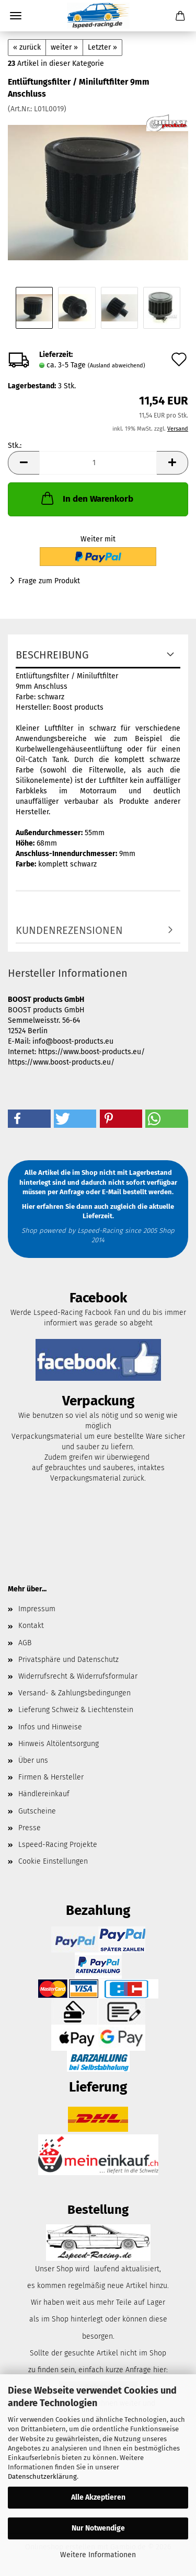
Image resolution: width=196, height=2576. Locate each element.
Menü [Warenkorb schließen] (15, 15)
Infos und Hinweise (50, 1727)
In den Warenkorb (86, 498)
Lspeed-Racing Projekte (57, 1844)
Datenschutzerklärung (42, 2476)
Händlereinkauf (44, 1793)
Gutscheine (37, 1811)
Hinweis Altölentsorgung (58, 1743)
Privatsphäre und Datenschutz (68, 1659)
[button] (23, 463)
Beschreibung (52, 655)
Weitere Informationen (98, 2554)
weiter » (64, 47)
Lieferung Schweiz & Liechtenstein (75, 1709)
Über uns (33, 1760)
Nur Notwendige (98, 2528)
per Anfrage (66, 1192)
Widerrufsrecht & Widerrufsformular (77, 1676)
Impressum (36, 1608)
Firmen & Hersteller (51, 1777)
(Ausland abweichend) (116, 365)
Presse (29, 1827)
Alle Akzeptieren (98, 2497)
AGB (24, 1642)
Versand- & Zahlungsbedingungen (74, 1693)
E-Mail (111, 1192)
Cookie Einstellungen (53, 1861)
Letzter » (102, 47)
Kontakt (31, 1625)
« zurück (27, 47)
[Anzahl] (98, 463)
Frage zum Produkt (49, 580)
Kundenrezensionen (69, 930)
